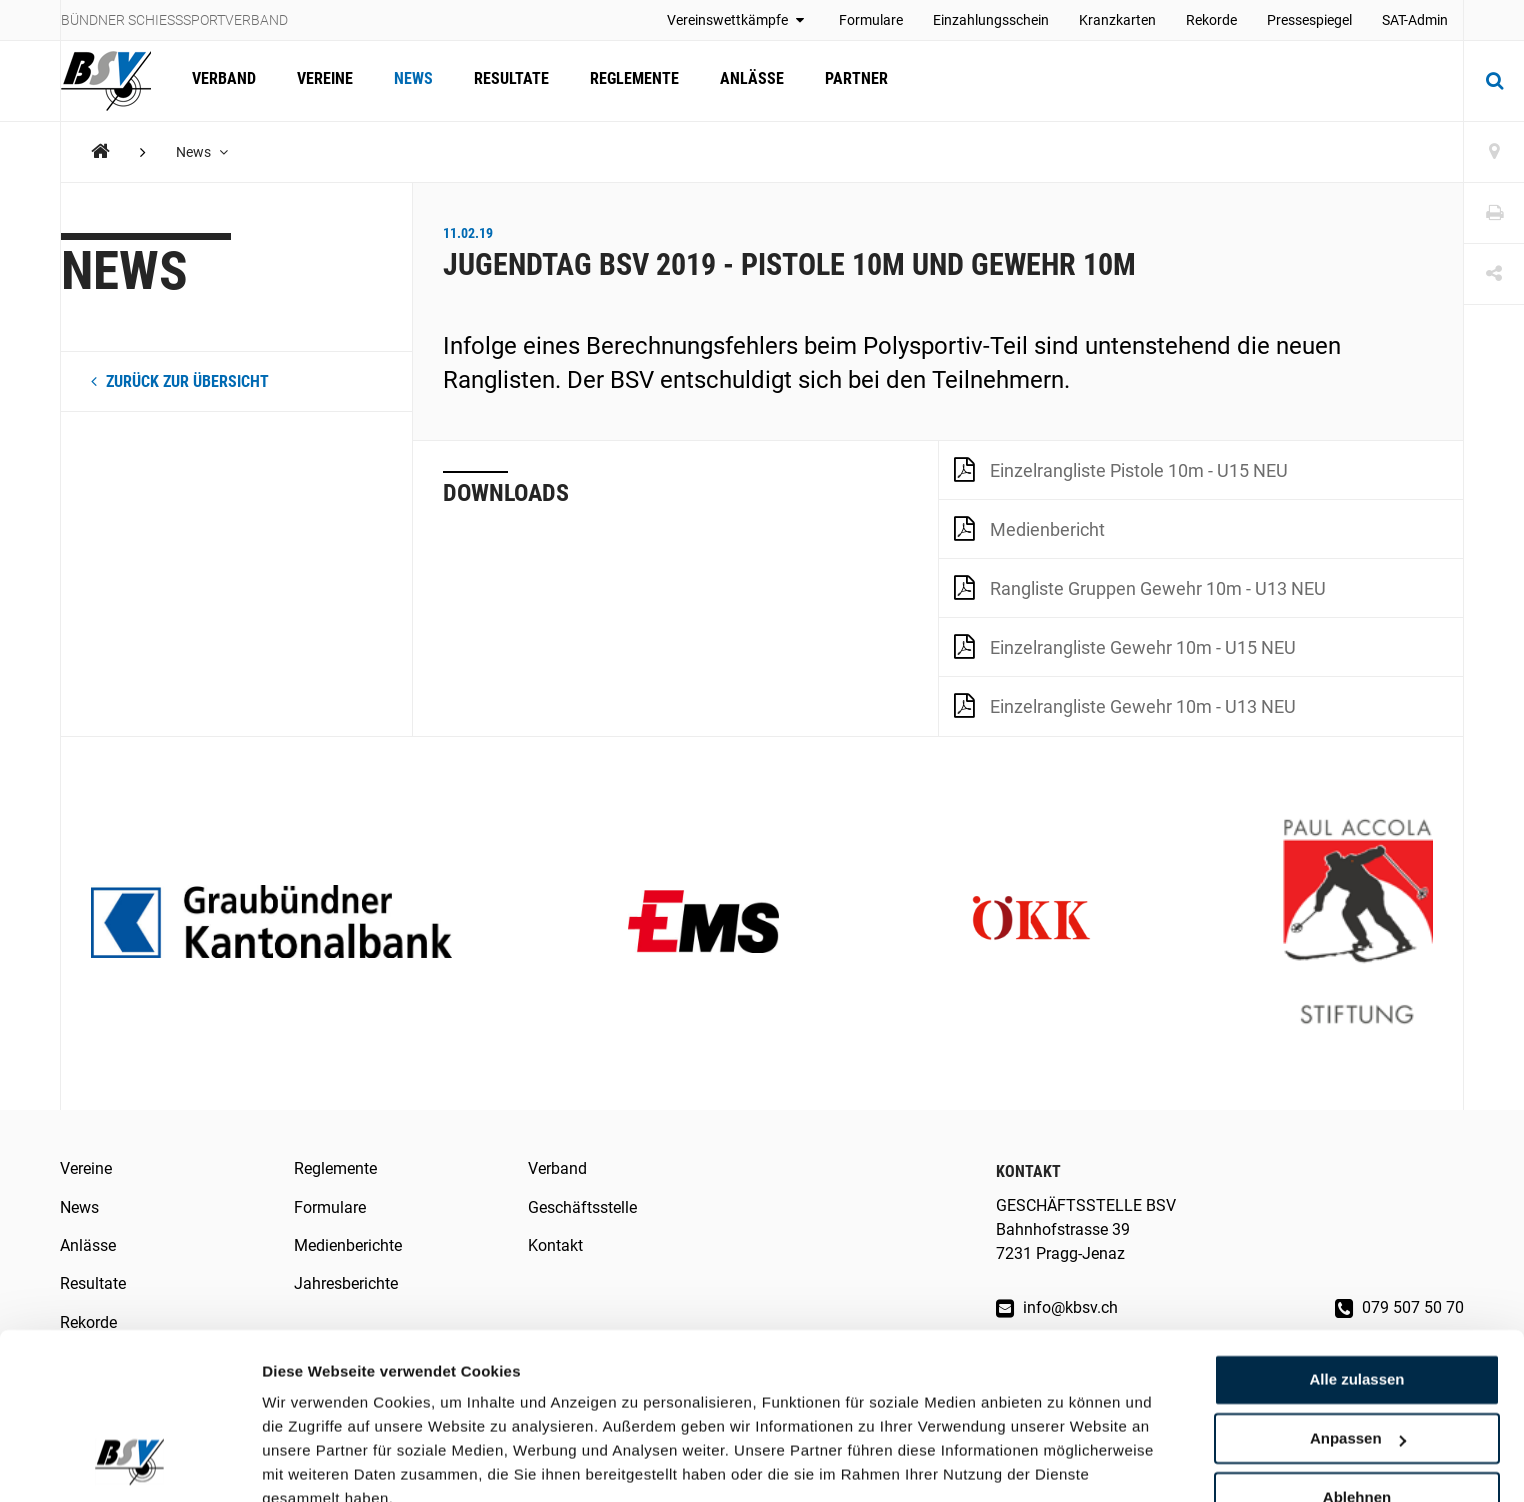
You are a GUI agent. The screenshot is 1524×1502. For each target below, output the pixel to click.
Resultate (507, 80)
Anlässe (746, 80)
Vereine (323, 80)
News (410, 80)
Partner (849, 80)
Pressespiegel (1309, 20)
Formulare (871, 20)
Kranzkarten (1117, 20)
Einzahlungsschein (991, 20)
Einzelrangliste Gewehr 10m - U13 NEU (1125, 705)
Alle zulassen (1356, 1288)
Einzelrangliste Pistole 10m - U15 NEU (1121, 469)
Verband (223, 80)
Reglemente (629, 80)
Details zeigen (312, 1462)
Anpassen (1358, 1347)
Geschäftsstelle (582, 1207)
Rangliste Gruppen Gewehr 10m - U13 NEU (1140, 587)
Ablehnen (1357, 1405)
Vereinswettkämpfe (738, 20)
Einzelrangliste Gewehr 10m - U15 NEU (1125, 646)
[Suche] (1494, 81)
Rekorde (1211, 20)
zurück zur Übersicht (180, 381)
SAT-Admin (1415, 20)
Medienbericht (1029, 528)
